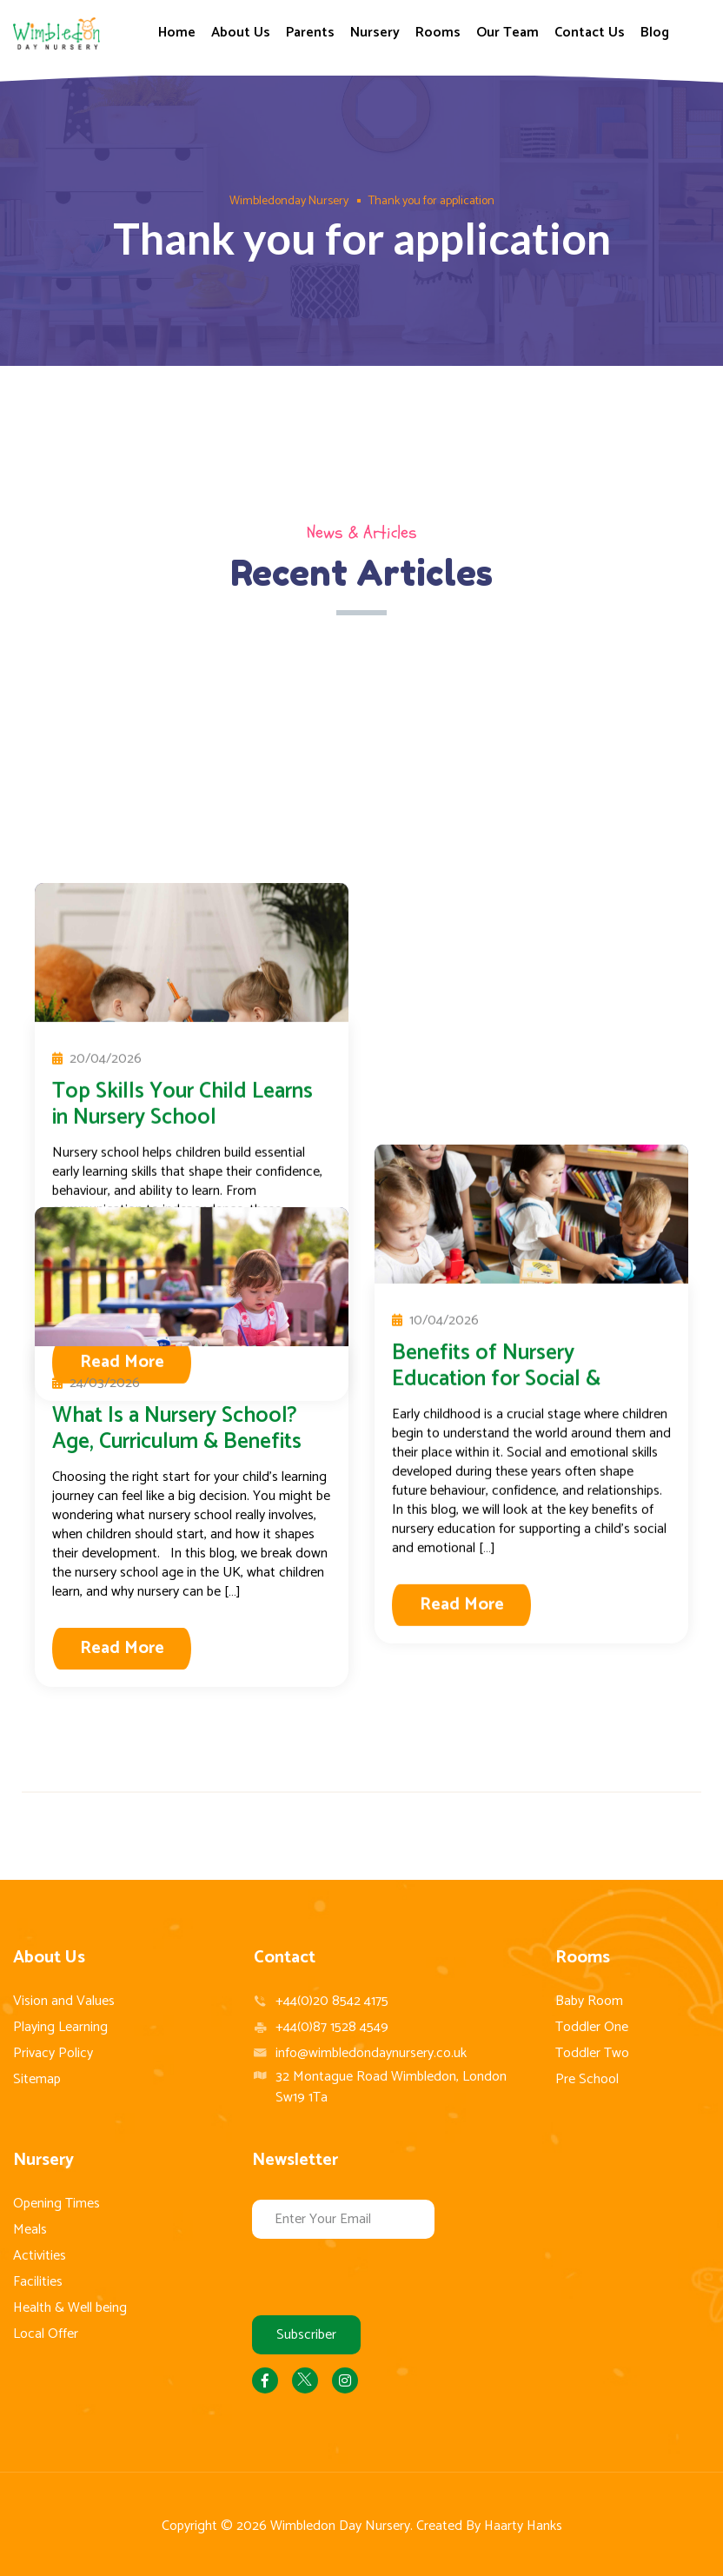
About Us (240, 33)
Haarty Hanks (523, 2526)
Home (177, 33)
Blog (654, 33)
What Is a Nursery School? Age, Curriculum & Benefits (177, 1429)
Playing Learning (60, 2027)
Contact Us (589, 33)
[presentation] (384, 2273)
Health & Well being (70, 2308)
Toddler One (591, 2027)
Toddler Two (592, 2053)
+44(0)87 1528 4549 (331, 2028)
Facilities (38, 2282)
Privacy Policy (53, 2053)
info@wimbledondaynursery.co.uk (371, 2053)
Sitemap (37, 2079)
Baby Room (589, 2001)
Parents (310, 33)
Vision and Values (64, 2001)
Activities (39, 2255)
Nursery (375, 33)
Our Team (507, 33)
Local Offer (45, 2334)
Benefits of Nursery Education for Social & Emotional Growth (496, 898)
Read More (462, 1123)
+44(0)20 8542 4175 (331, 2001)
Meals (30, 2229)
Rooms (438, 33)
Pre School (587, 2079)
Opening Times (56, 2203)
